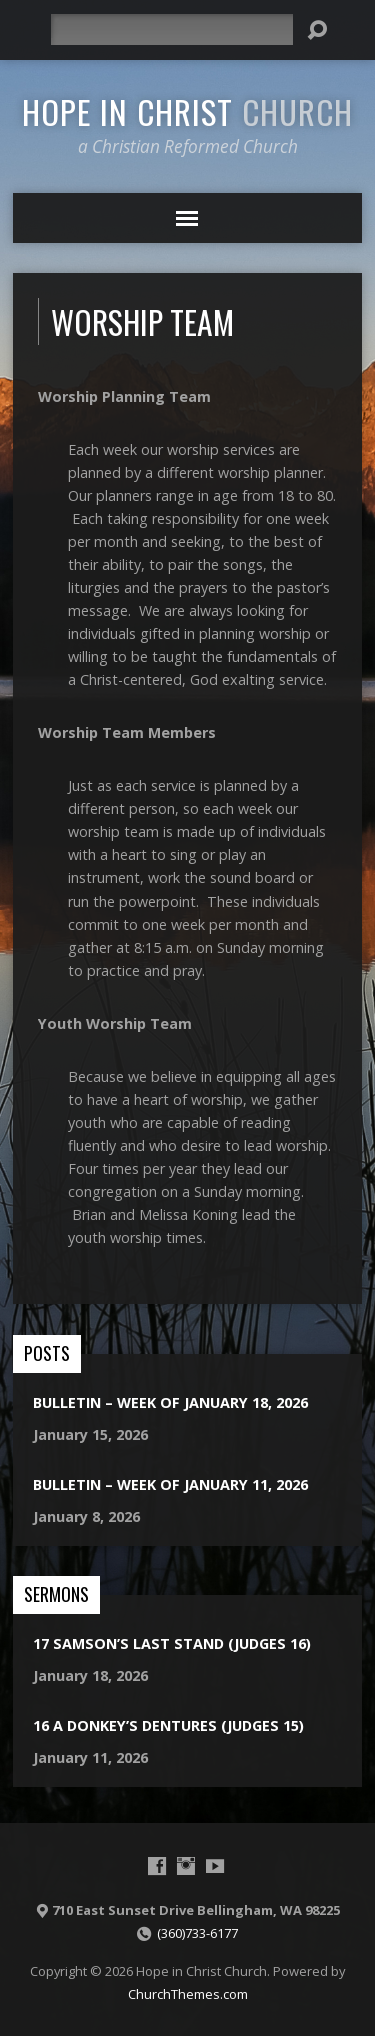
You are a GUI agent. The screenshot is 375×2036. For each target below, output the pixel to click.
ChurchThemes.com (188, 1994)
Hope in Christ (187, 111)
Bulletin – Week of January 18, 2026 (170, 1402)
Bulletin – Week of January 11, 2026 (170, 1484)
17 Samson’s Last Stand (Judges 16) (172, 1643)
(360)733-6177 (197, 1933)
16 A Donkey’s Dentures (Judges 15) (168, 1725)
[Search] (172, 29)
